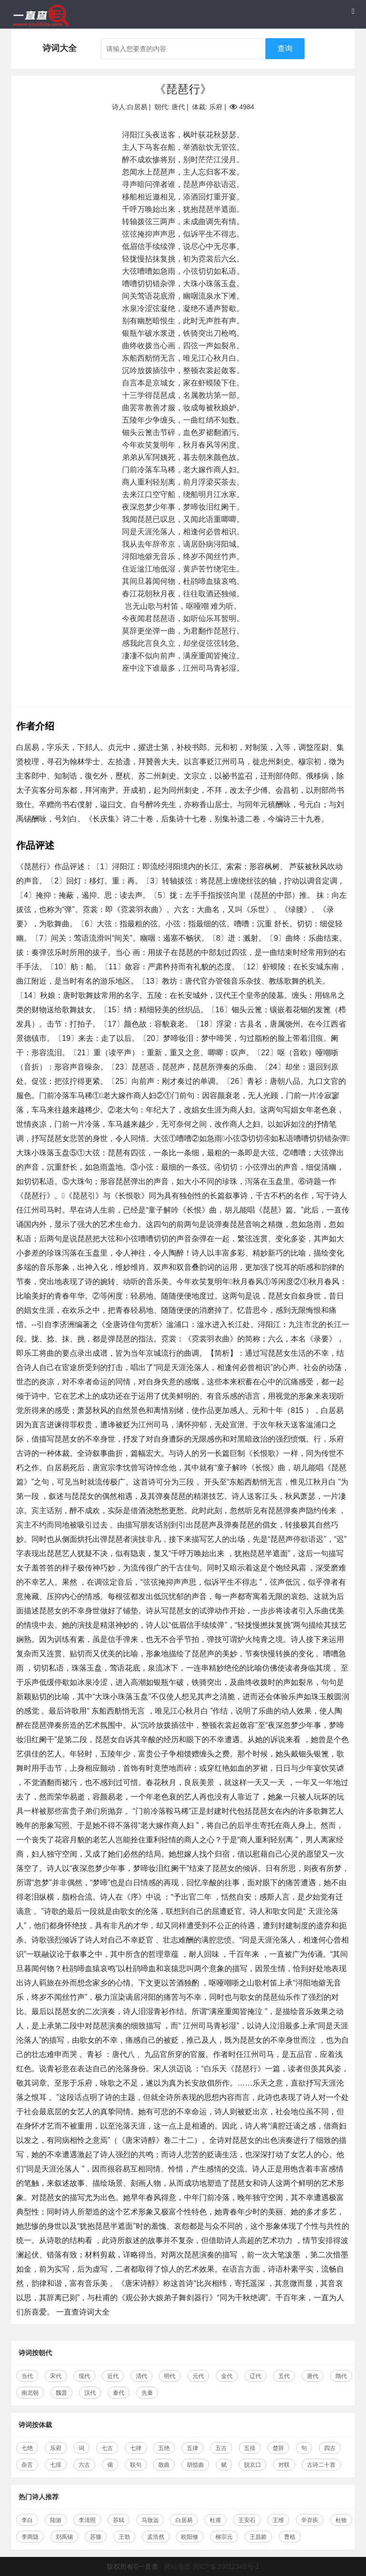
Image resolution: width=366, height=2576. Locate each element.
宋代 (55, 2376)
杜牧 (341, 2520)
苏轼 (118, 2520)
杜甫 (215, 2520)
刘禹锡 (64, 2537)
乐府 (55, 2448)
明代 (169, 2376)
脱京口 (252, 2465)
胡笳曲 (195, 2465)
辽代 (255, 2376)
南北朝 (30, 2392)
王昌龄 (258, 2537)
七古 (107, 2448)
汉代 (90, 2392)
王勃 (124, 2537)
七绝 (27, 2448)
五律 (192, 2448)
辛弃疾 (309, 2520)
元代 (198, 2376)
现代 (84, 2376)
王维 (278, 2520)
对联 (284, 2465)
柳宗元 (224, 2537)
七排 (55, 2465)
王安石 (246, 2520)
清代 (141, 2376)
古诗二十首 (321, 2465)
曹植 (289, 2537)
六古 (84, 2465)
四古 (330, 2448)
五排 (249, 2448)
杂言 (27, 2465)
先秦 (147, 2392)
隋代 (341, 2376)
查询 (285, 48)
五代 (284, 2376)
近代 (113, 2376)
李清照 (87, 2520)
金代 (227, 2376)
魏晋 (61, 2392)
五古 (221, 2448)
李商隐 (30, 2537)
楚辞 (278, 2448)
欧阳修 (189, 2537)
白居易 (184, 2520)
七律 (136, 2448)
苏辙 (96, 2537)
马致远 (150, 2520)
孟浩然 (155, 2537)
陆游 (55, 2520)
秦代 (118, 2392)
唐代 (312, 2376)
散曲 (164, 2465)
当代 (27, 2376)
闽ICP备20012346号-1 (226, 2566)
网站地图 (177, 2566)
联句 (136, 2465)
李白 (27, 2520)
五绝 (164, 2448)
